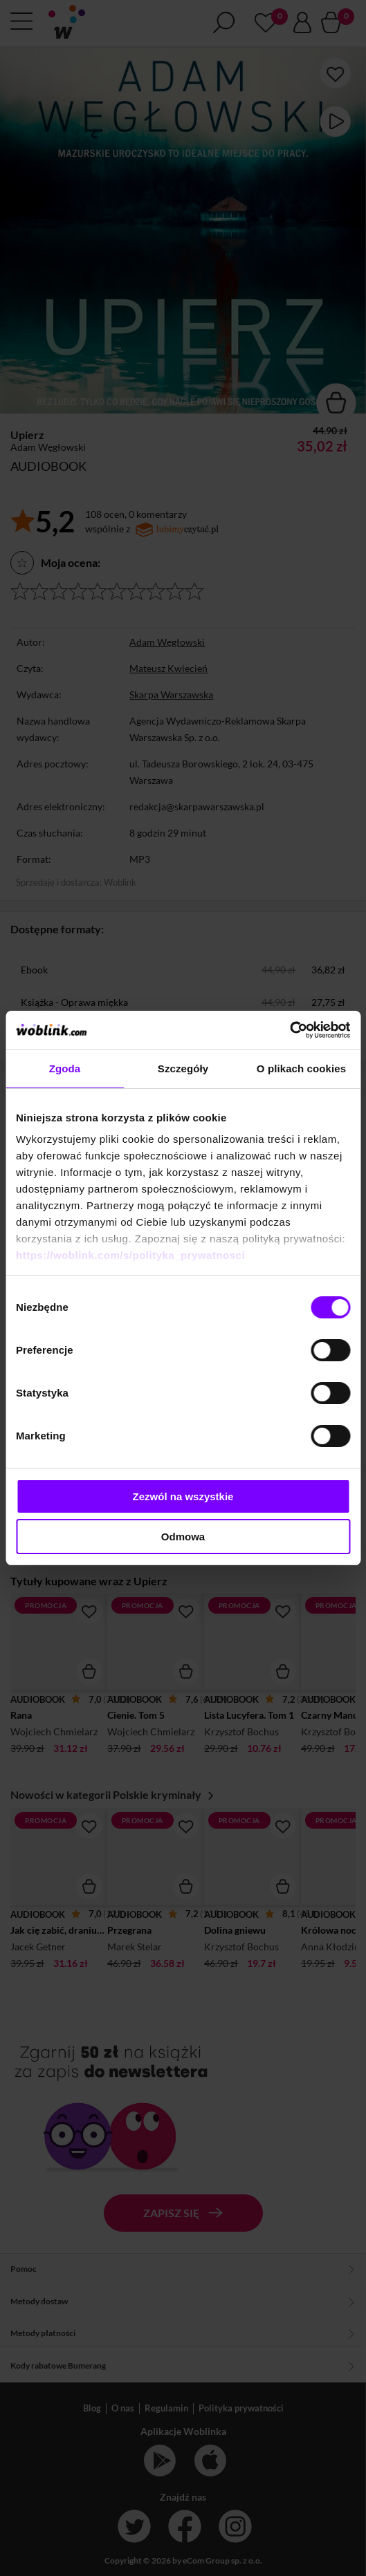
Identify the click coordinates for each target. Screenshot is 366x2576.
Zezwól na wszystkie (183, 1496)
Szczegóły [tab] (183, 1068)
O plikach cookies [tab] (301, 1068)
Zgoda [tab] (65, 1068)
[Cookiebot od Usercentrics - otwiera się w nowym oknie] (289, 1030)
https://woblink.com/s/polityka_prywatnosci (130, 1255)
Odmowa (183, 1536)
